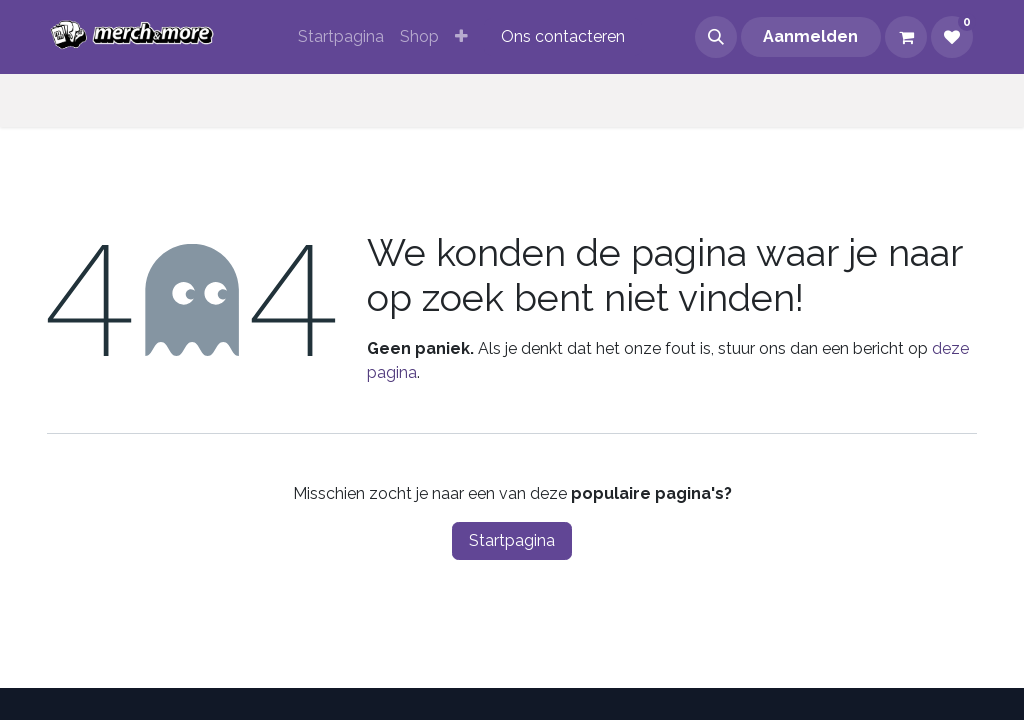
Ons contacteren (563, 36)
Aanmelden (810, 36)
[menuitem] (341, 37)
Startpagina (512, 540)
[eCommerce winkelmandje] (906, 37)
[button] (716, 37)
